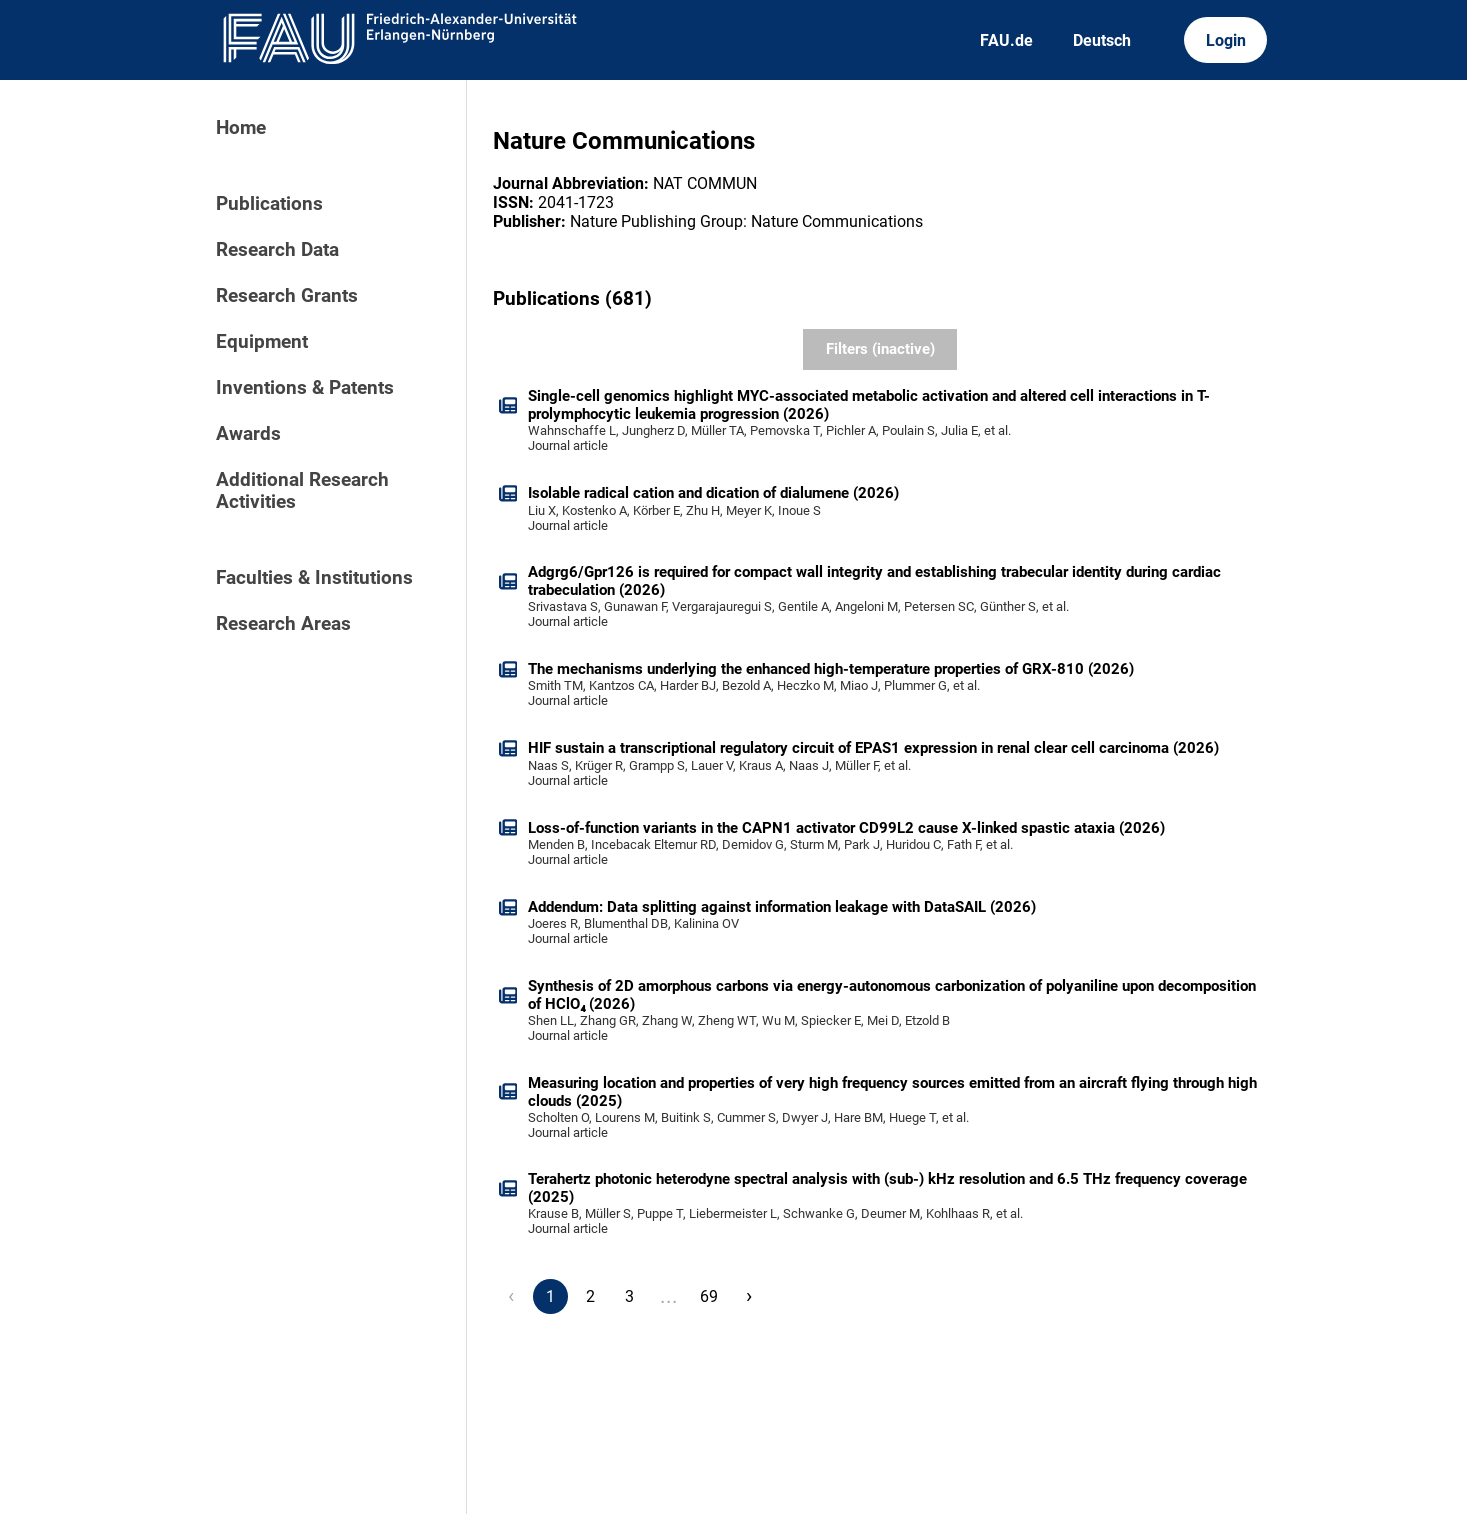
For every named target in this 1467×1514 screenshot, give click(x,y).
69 (709, 1296)
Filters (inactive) (880, 349)
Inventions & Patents (305, 388)
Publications (269, 204)
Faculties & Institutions (314, 578)
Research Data (277, 250)
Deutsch (1102, 40)
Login (1226, 40)
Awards (248, 434)
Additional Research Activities (302, 491)
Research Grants (287, 296)
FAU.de (1006, 40)
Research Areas (283, 624)
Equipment (262, 342)
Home (241, 128)
